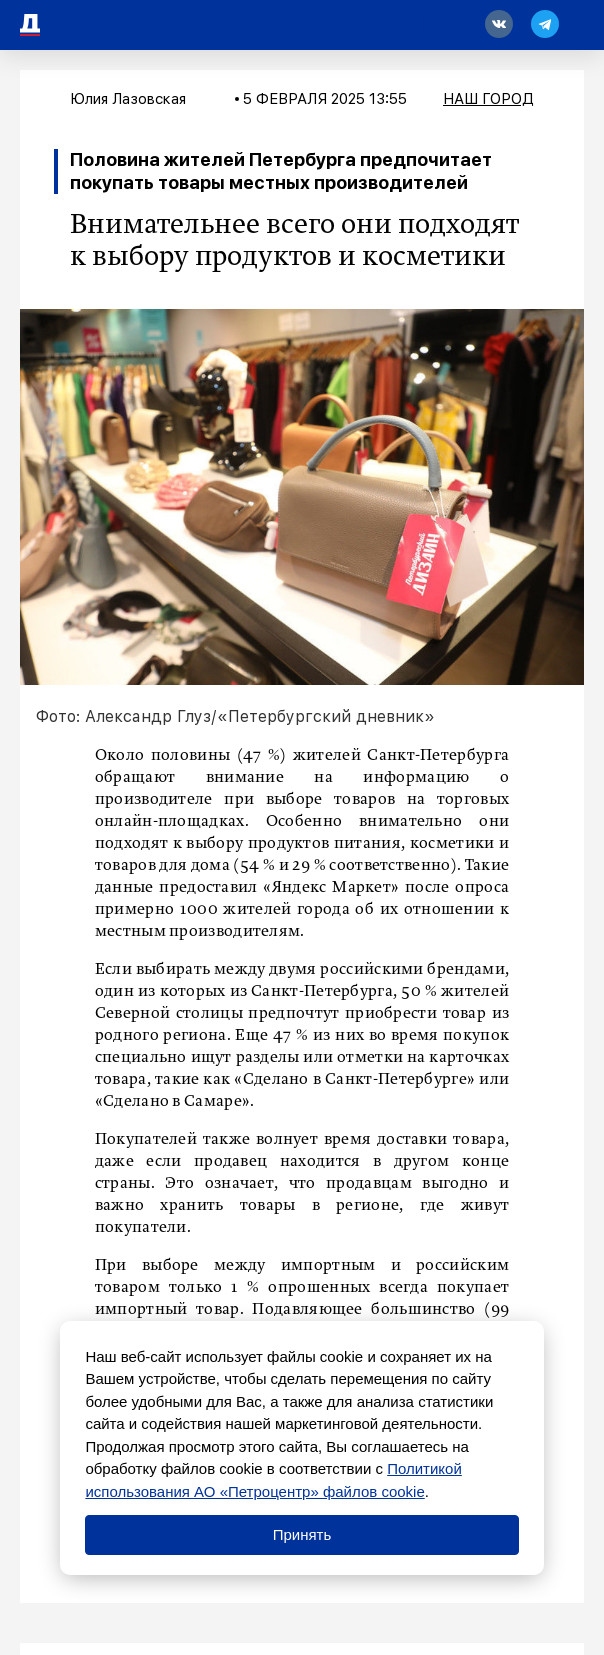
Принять (302, 1534)
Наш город (488, 99)
